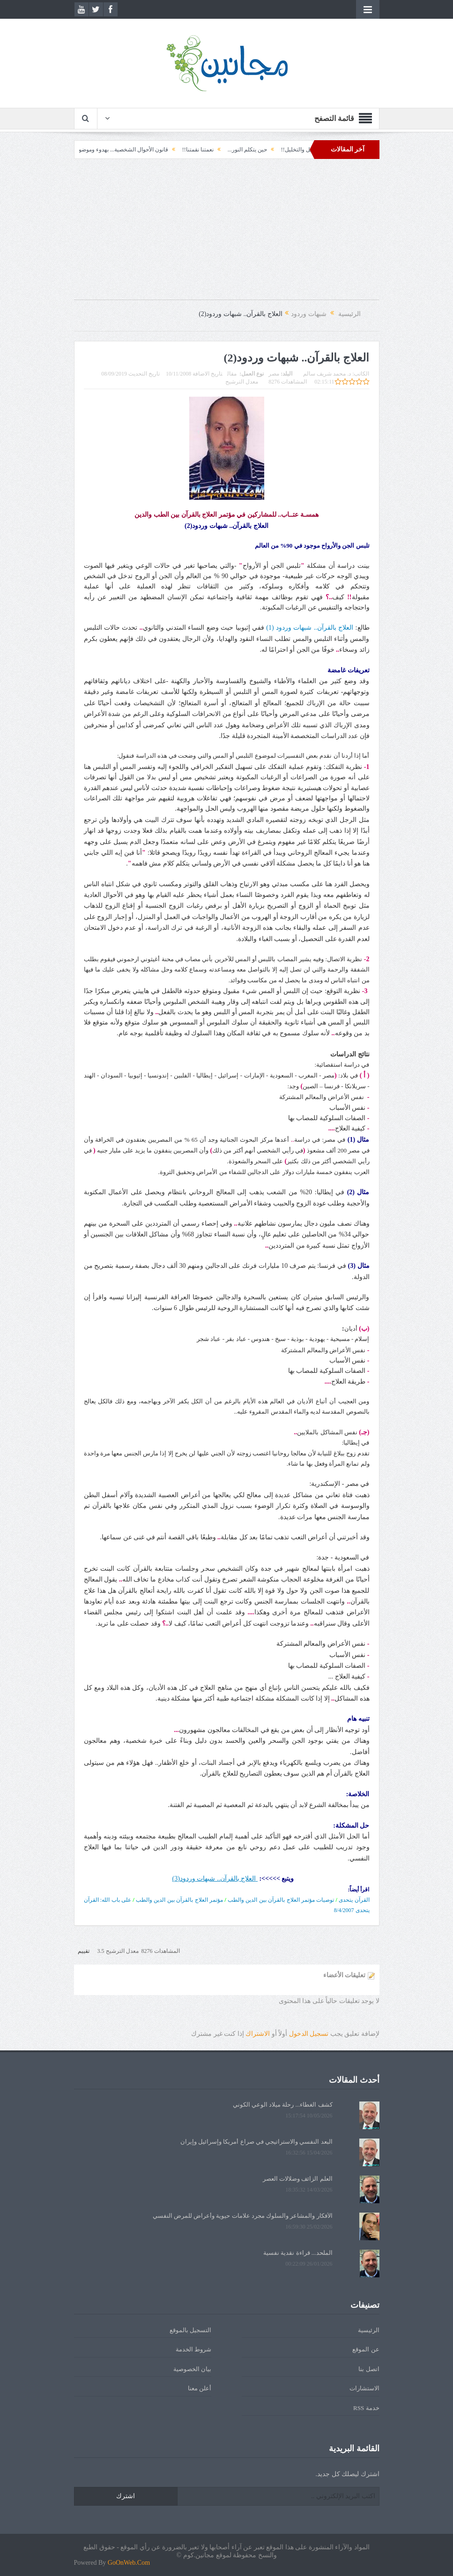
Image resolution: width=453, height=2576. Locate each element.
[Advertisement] (226, 234)
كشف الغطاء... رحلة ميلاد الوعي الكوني (283, 2104)
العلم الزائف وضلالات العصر (298, 2178)
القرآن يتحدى (354, 1900)
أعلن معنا (199, 2388)
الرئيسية (368, 2330)
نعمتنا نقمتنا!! (176, 149)
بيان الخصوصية (192, 2369)
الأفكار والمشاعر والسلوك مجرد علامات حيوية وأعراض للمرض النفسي (243, 2215)
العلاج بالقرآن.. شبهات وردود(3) (214, 1878)
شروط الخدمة (193, 2349)
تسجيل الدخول (309, 2033)
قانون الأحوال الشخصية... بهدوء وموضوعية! (96, 149)
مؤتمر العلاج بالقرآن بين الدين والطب (179, 1900)
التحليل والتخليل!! (280, 149)
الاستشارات (364, 2388)
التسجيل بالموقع (190, 2330)
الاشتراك (257, 2033)
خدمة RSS (366, 2407)
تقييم (83, 1951)
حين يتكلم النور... (225, 149)
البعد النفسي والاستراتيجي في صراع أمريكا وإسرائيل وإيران (256, 2141)
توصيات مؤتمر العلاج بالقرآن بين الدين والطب (281, 1900)
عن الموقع (365, 2349)
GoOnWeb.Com (129, 2562)
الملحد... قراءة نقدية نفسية (298, 2252)
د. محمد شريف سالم (327, 373)
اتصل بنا (368, 2369)
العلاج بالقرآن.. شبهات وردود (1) (309, 627)
